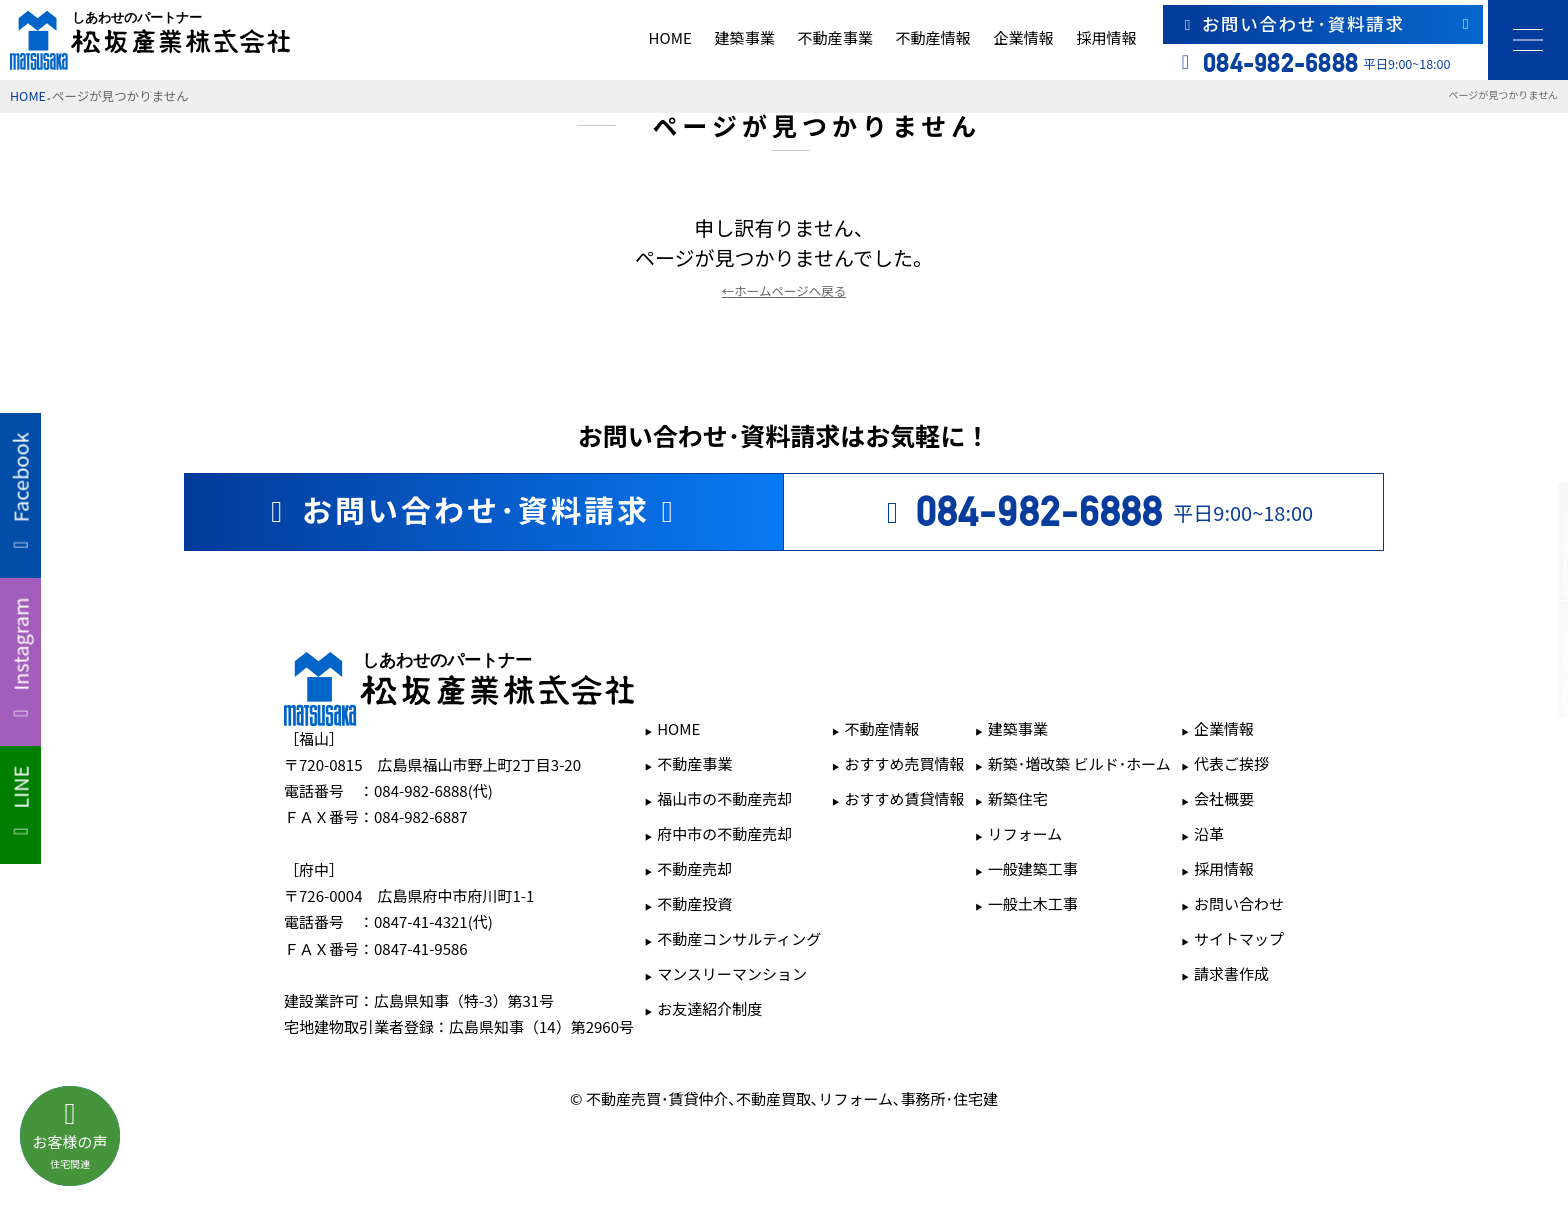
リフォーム (1025, 833)
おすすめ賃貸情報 (905, 798)
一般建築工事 (1033, 868)
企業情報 (1023, 37)
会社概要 (1224, 798)
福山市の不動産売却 (724, 798)
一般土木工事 (1033, 903)
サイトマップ (1239, 938)
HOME (670, 37)
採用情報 (1106, 37)
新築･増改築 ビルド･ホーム (1079, 763)
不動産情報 (933, 37)
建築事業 (745, 37)
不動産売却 (694, 868)
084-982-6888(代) (433, 790)
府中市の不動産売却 (724, 833)
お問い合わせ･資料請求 (1326, 23)
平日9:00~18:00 (1093, 512)
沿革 (1209, 833)
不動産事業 (835, 37)
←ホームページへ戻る (784, 290)
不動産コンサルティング (739, 938)
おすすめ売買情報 (905, 763)
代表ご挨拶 (1231, 763)
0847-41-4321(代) (433, 921)
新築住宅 (1018, 798)
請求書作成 (1231, 973)
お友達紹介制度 (709, 1008)
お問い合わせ (1239, 903)
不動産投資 (694, 903)
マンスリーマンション (732, 973)
